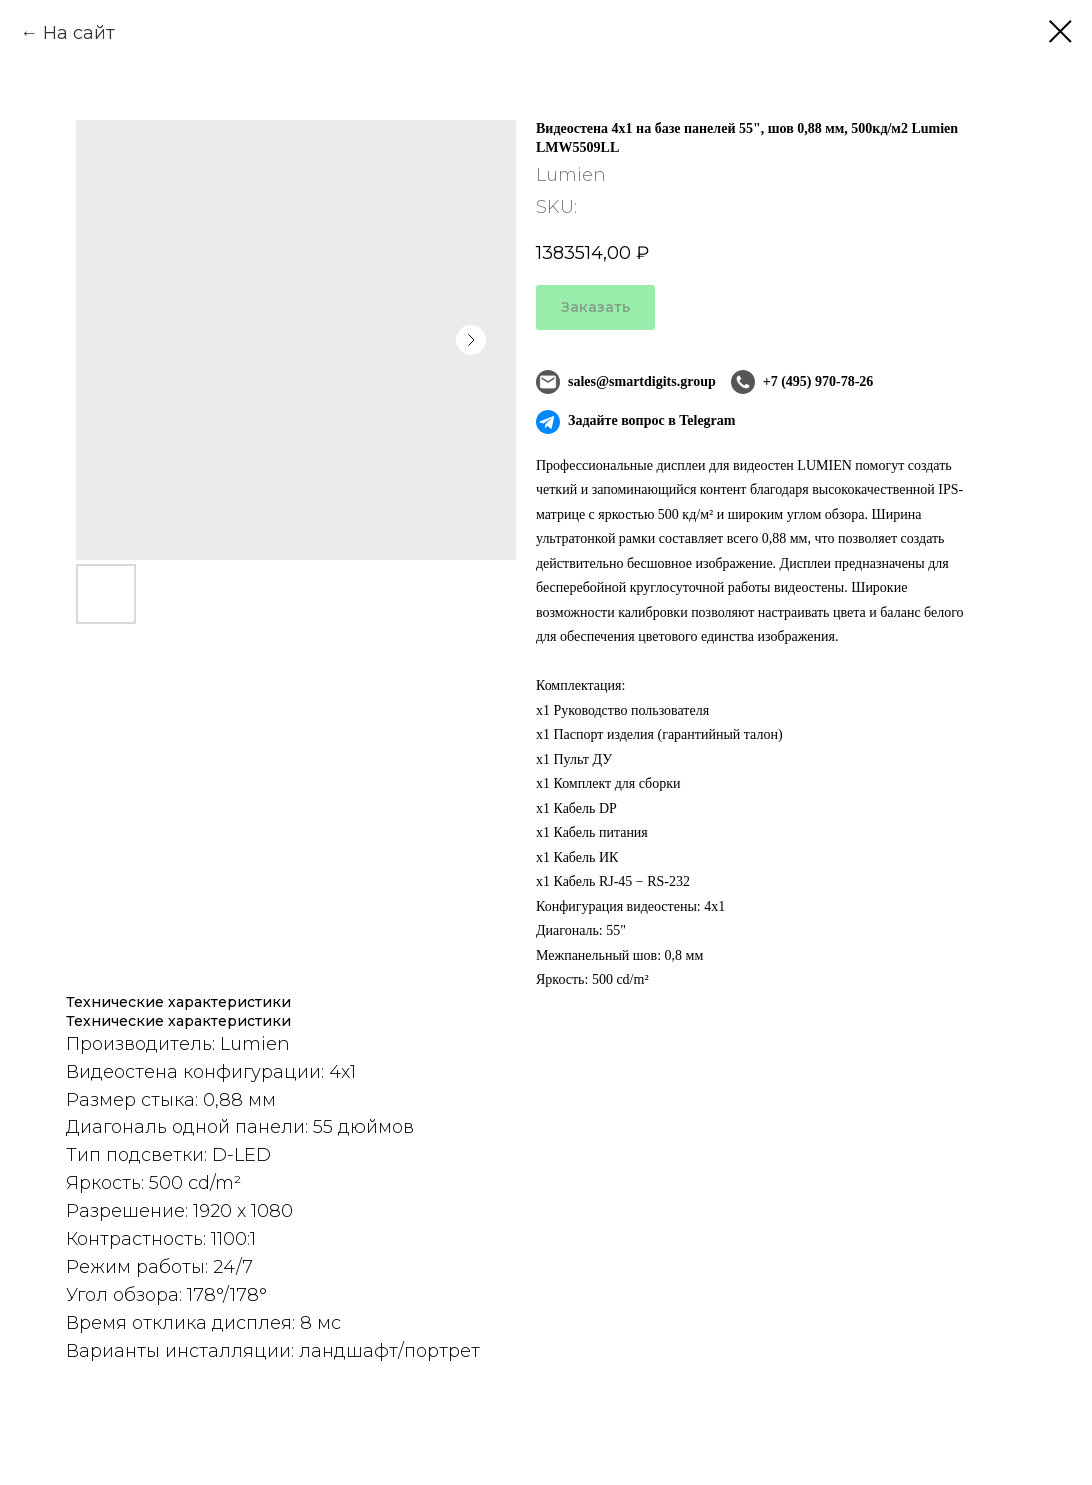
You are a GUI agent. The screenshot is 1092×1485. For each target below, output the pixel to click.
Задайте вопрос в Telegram (635, 422)
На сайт (79, 33)
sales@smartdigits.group (626, 382)
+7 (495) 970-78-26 (802, 382)
